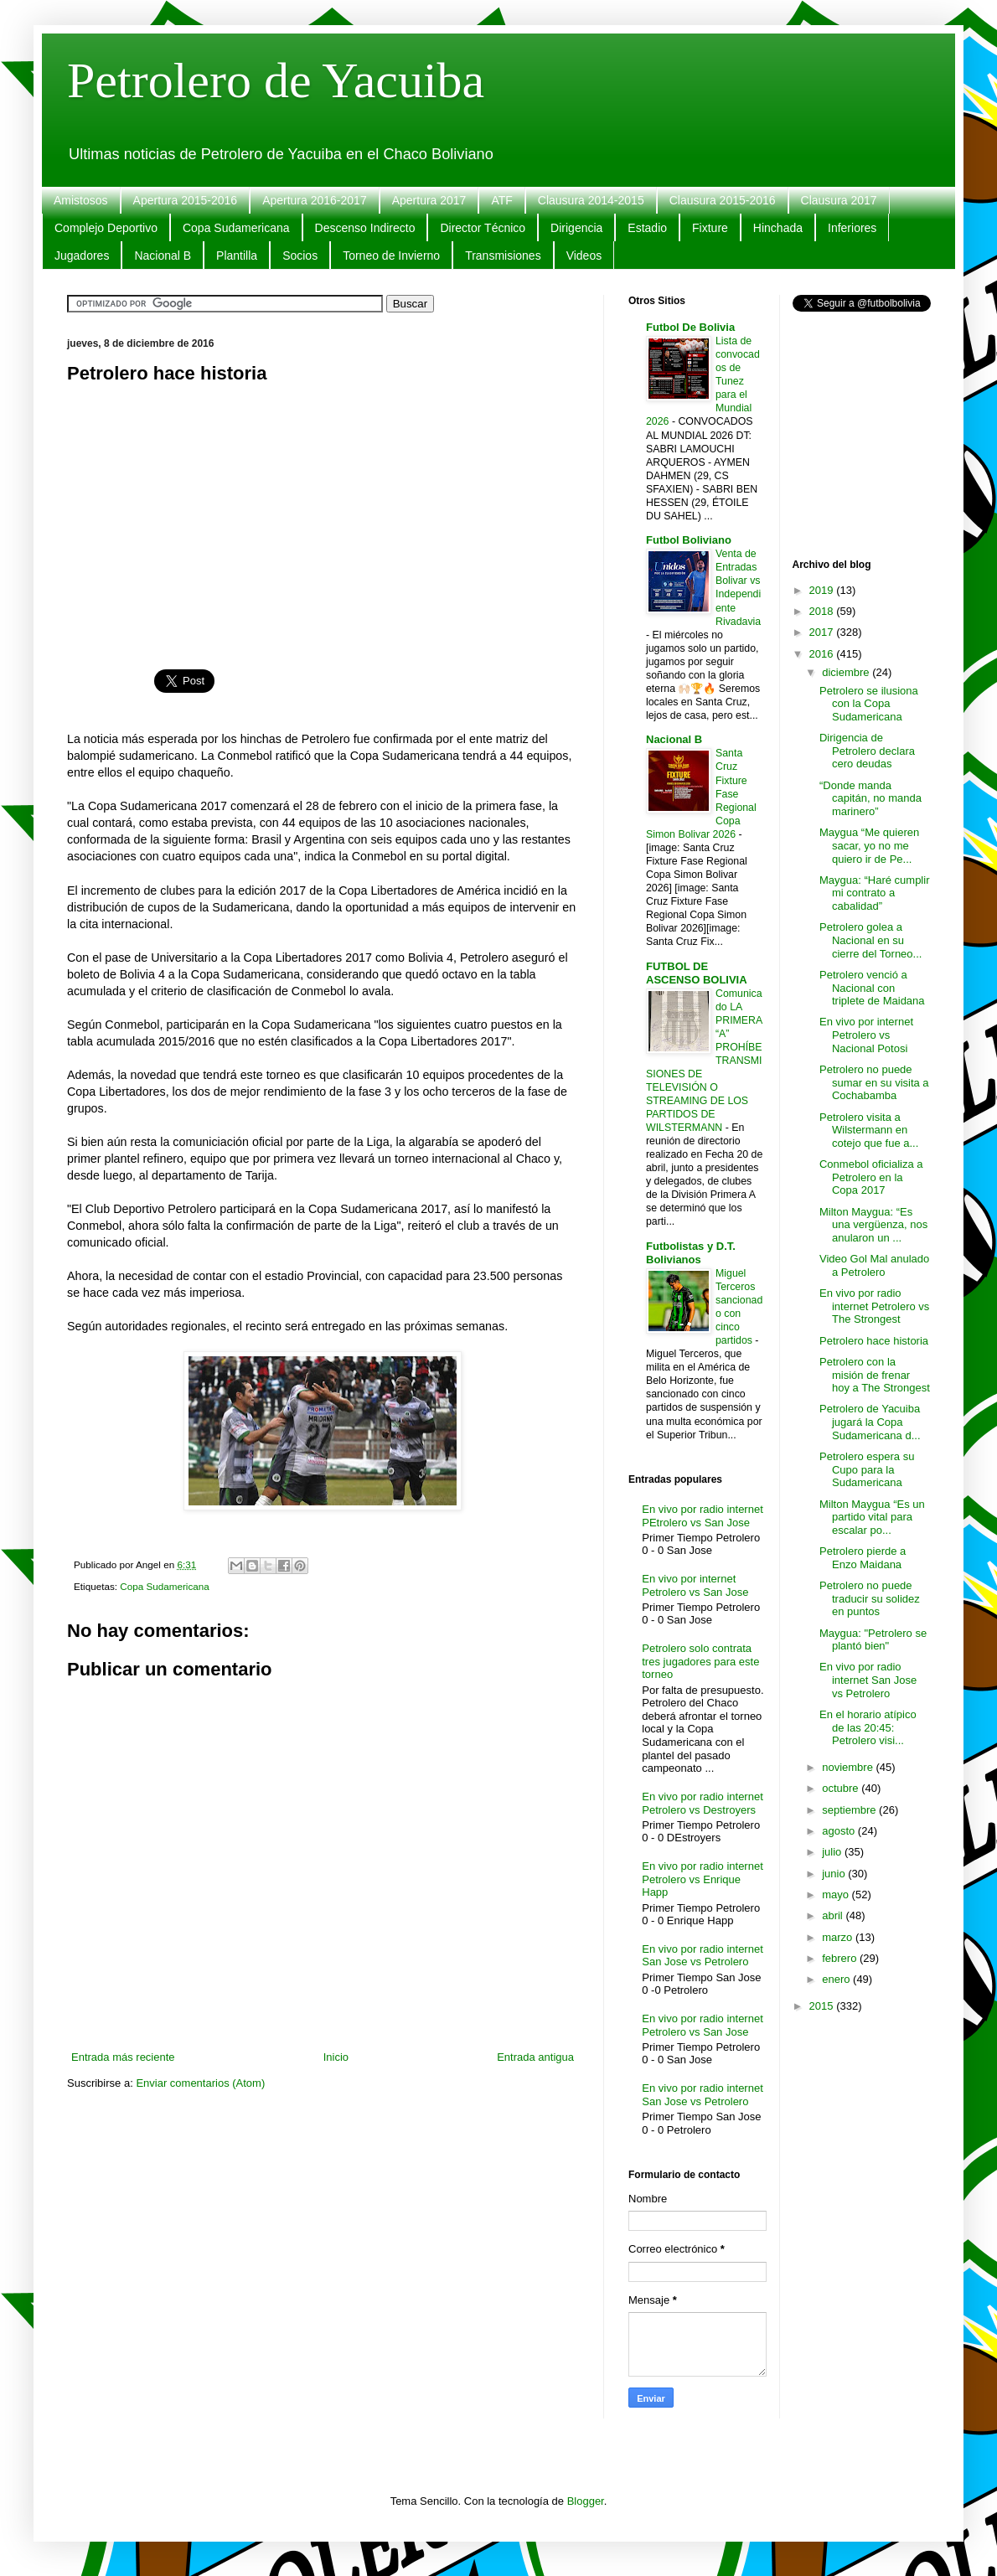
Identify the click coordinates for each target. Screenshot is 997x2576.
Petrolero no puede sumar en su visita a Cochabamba (874, 1082)
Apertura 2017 (429, 200)
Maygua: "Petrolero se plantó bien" (873, 1640)
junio (835, 1873)
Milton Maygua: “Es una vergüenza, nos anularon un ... (873, 1224)
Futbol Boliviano (688, 540)
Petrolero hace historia (873, 1340)
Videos (584, 255)
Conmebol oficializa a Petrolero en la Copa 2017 (871, 1177)
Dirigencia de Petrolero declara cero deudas (867, 750)
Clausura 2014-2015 (591, 200)
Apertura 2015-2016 (185, 200)
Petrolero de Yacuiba (275, 80)
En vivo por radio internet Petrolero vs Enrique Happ (702, 1879)
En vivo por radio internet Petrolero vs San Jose (702, 2025)
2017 (823, 632)
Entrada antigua (535, 2057)
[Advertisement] (322, 517)
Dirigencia (576, 228)
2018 (823, 611)
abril (833, 1915)
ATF (501, 200)
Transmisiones (503, 255)
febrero (841, 1958)
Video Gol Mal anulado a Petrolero (874, 1265)
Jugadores (81, 255)
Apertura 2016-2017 (314, 200)
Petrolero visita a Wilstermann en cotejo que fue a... (868, 1130)
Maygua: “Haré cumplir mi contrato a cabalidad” (874, 893)
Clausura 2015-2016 (722, 200)
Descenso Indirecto (365, 228)
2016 (823, 654)
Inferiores (852, 228)
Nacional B (162, 255)
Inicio (336, 2057)
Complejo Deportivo (106, 228)
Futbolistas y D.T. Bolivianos (691, 1253)
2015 (823, 2006)
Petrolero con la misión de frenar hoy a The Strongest (874, 1374)
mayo (836, 1894)
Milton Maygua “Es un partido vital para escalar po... (872, 1517)
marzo (838, 1937)
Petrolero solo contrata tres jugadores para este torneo (700, 1661)
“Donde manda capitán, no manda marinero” (870, 798)
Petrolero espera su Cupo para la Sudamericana (866, 1469)
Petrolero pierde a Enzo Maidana (862, 1558)
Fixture (710, 228)
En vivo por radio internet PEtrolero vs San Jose (702, 1516)
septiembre (850, 1810)
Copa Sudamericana (236, 228)
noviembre (849, 1767)
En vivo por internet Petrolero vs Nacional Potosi (866, 1034)
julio (833, 1852)
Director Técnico (482, 228)
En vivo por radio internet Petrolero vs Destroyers (702, 1803)
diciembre (847, 672)
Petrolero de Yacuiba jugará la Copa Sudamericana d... (870, 1421)
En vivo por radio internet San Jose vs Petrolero (702, 1956)
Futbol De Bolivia (690, 327)
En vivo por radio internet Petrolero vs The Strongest (874, 1306)
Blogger (585, 2501)
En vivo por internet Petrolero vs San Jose (695, 1585)
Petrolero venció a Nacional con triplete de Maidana (872, 987)
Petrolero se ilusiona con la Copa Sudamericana (868, 703)
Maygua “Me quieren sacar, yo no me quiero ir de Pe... (869, 845)
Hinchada (778, 228)
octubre (841, 1788)
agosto (840, 1831)
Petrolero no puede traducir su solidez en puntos (869, 1598)
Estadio (647, 228)
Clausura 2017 (839, 200)
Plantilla (236, 255)
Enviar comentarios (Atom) (200, 2083)
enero (837, 1979)
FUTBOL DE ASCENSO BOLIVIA (696, 973)
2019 (823, 590)
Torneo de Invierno (391, 255)
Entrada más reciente (123, 2057)
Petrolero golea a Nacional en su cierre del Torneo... (870, 940)
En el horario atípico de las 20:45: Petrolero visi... (868, 1727)
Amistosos (81, 200)
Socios (300, 255)
